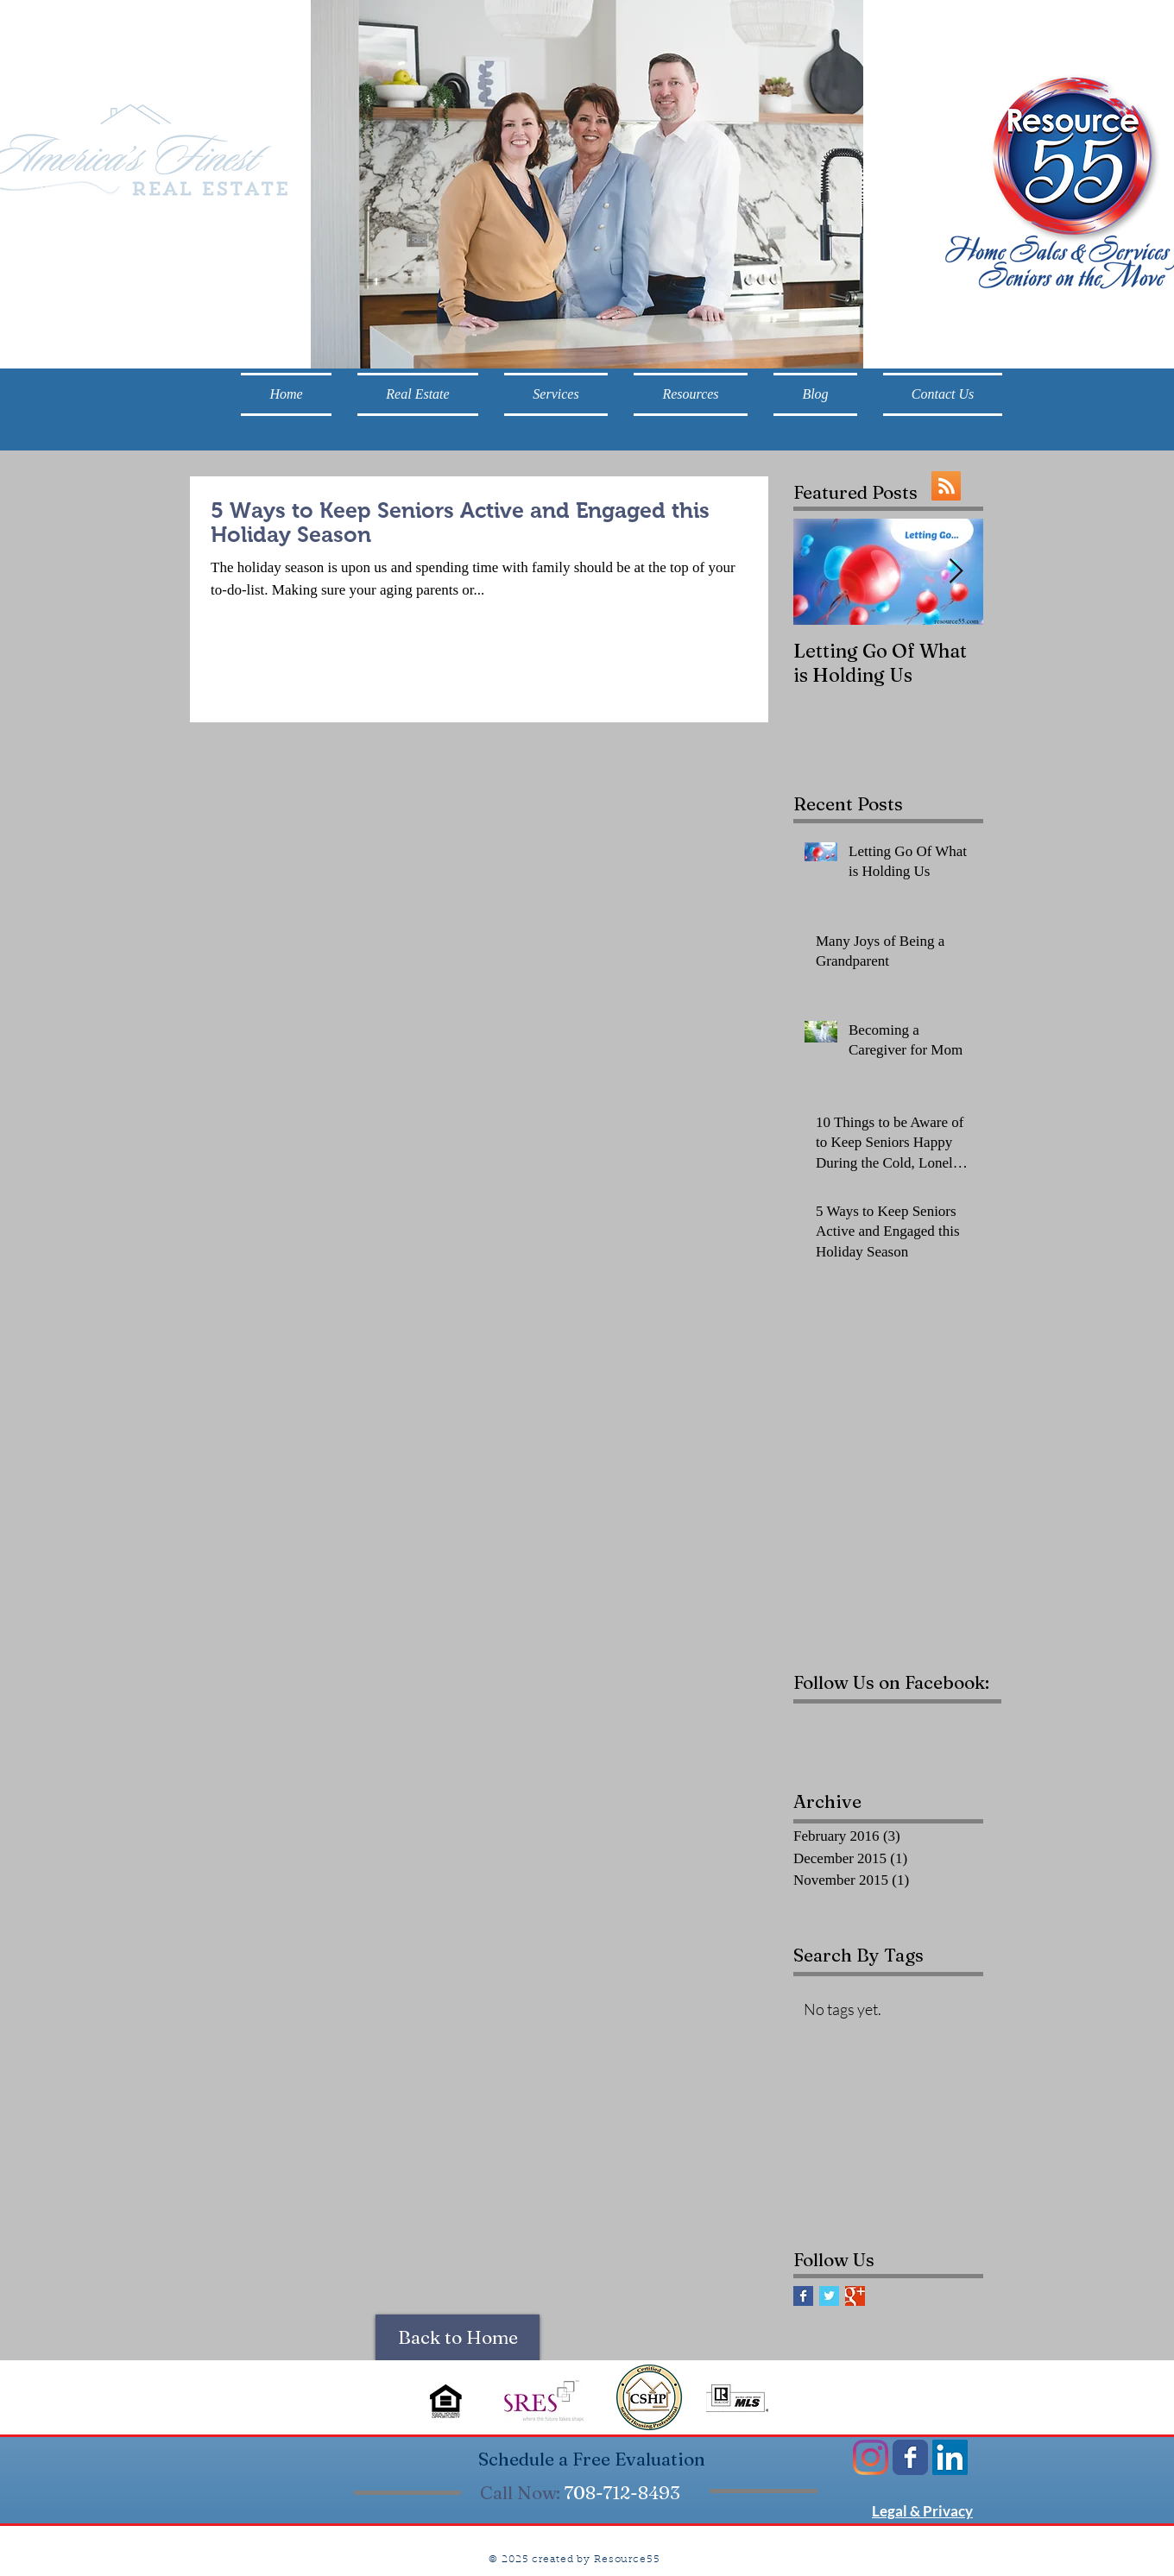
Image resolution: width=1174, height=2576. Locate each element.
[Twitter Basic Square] (829, 2296)
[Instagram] (870, 2457)
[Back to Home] (458, 2337)
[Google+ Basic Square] (855, 2296)
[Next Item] (955, 572)
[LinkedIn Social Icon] (950, 2457)
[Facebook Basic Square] (803, 2296)
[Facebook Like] (901, 1733)
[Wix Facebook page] (910, 2457)
